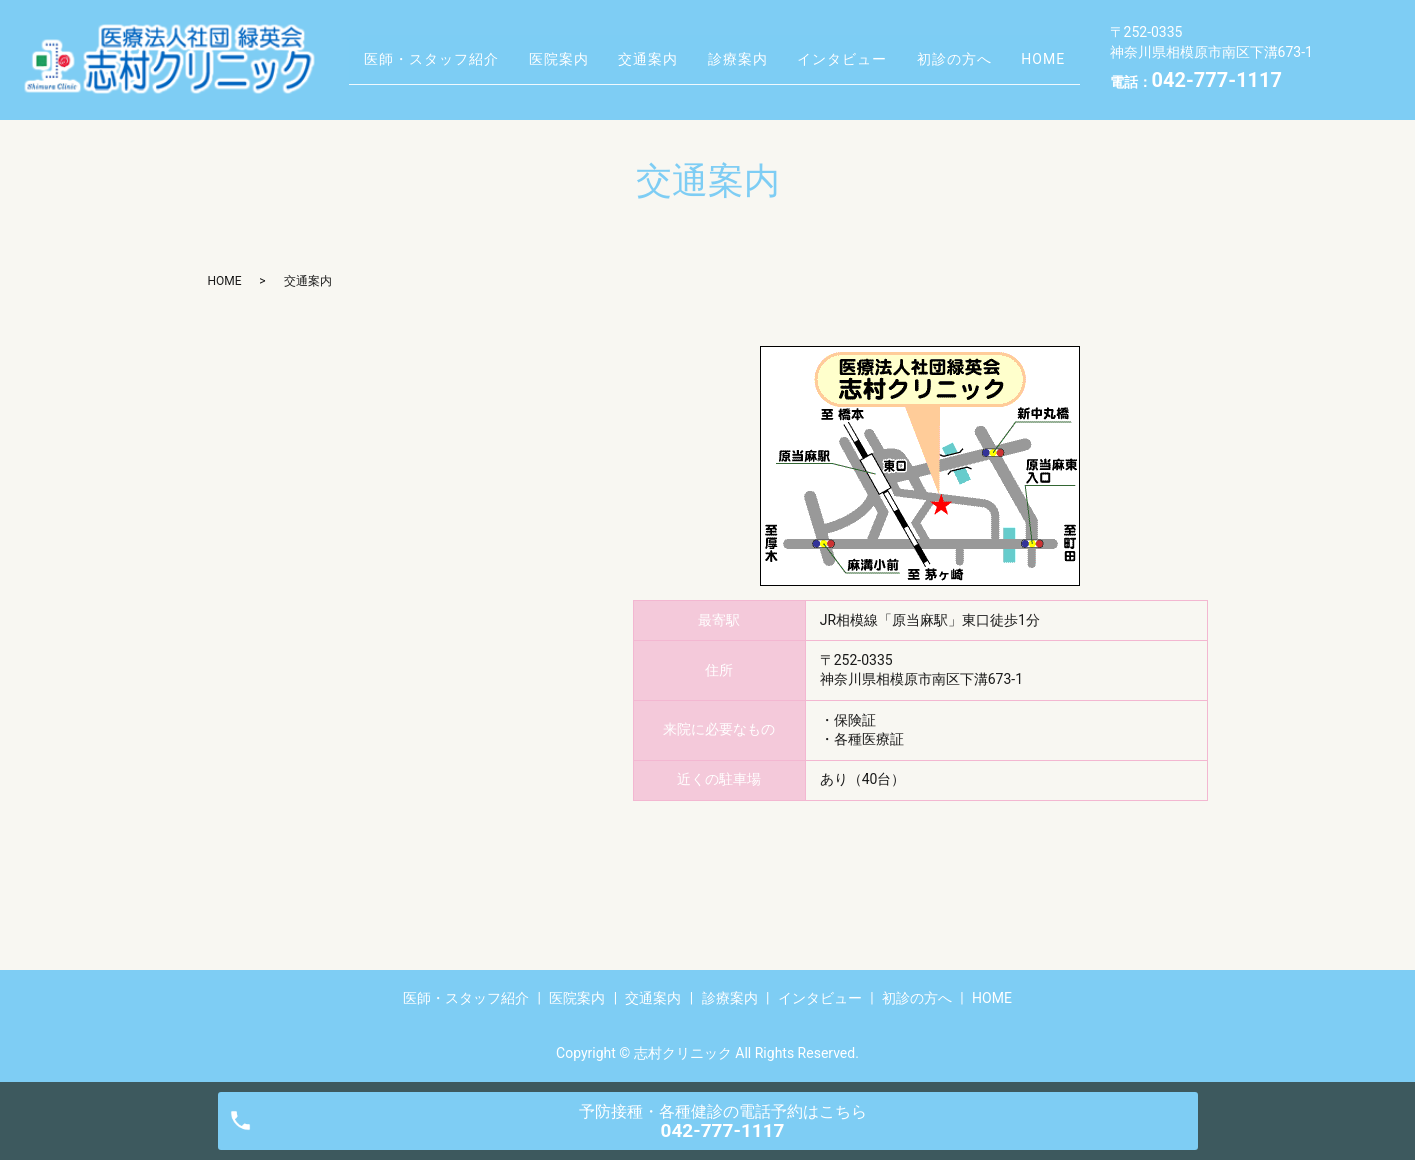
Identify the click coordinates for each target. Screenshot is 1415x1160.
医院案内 (568, 43)
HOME (383, 74)
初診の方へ (1013, 43)
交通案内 (670, 43)
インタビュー (889, 43)
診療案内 (772, 43)
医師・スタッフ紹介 (428, 43)
